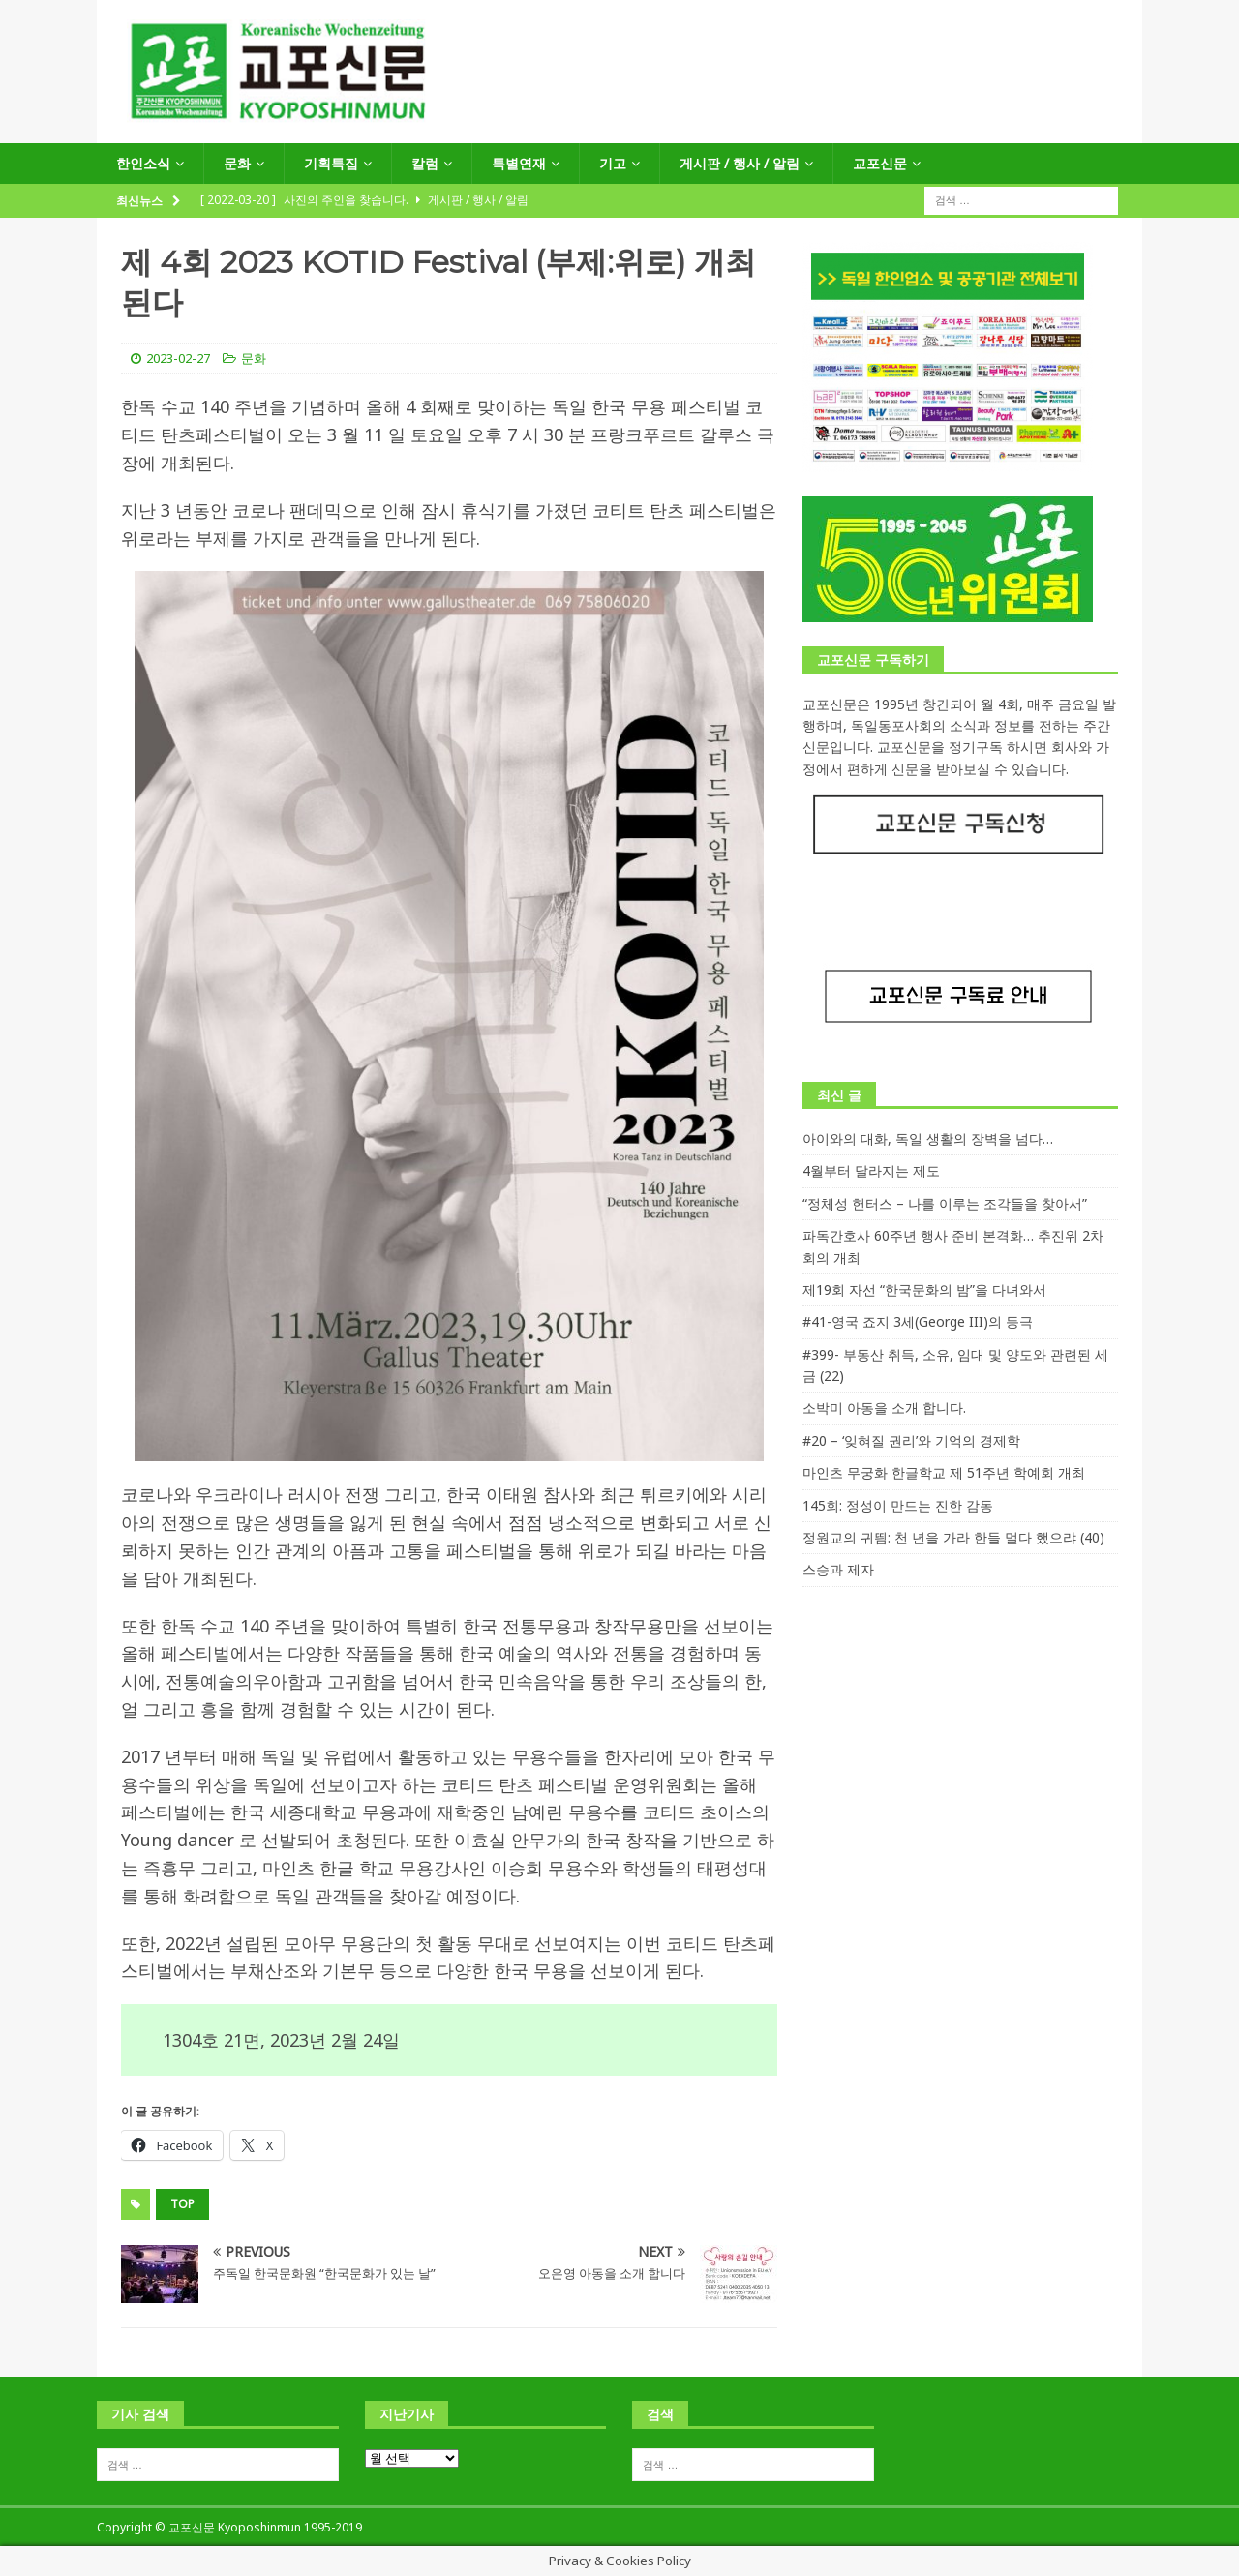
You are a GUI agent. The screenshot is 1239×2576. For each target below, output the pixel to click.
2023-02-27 (178, 358)
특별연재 (519, 163)
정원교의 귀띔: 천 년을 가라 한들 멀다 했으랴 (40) (953, 1537)
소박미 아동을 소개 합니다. (884, 1407)
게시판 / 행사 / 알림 (740, 163)
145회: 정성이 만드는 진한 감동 (897, 1505)
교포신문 (880, 163)
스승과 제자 (838, 1569)
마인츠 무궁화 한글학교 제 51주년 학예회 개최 (943, 1472)
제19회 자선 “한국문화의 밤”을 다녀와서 (924, 1289)
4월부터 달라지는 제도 (871, 1170)
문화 (237, 163)
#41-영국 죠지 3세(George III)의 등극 (917, 1321)
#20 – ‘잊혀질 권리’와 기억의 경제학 (911, 1440)
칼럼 (424, 163)
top (182, 2204)
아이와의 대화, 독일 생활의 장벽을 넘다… (927, 1138)
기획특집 (331, 163)
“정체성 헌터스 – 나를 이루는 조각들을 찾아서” (944, 1203)
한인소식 (143, 163)
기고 (612, 163)
